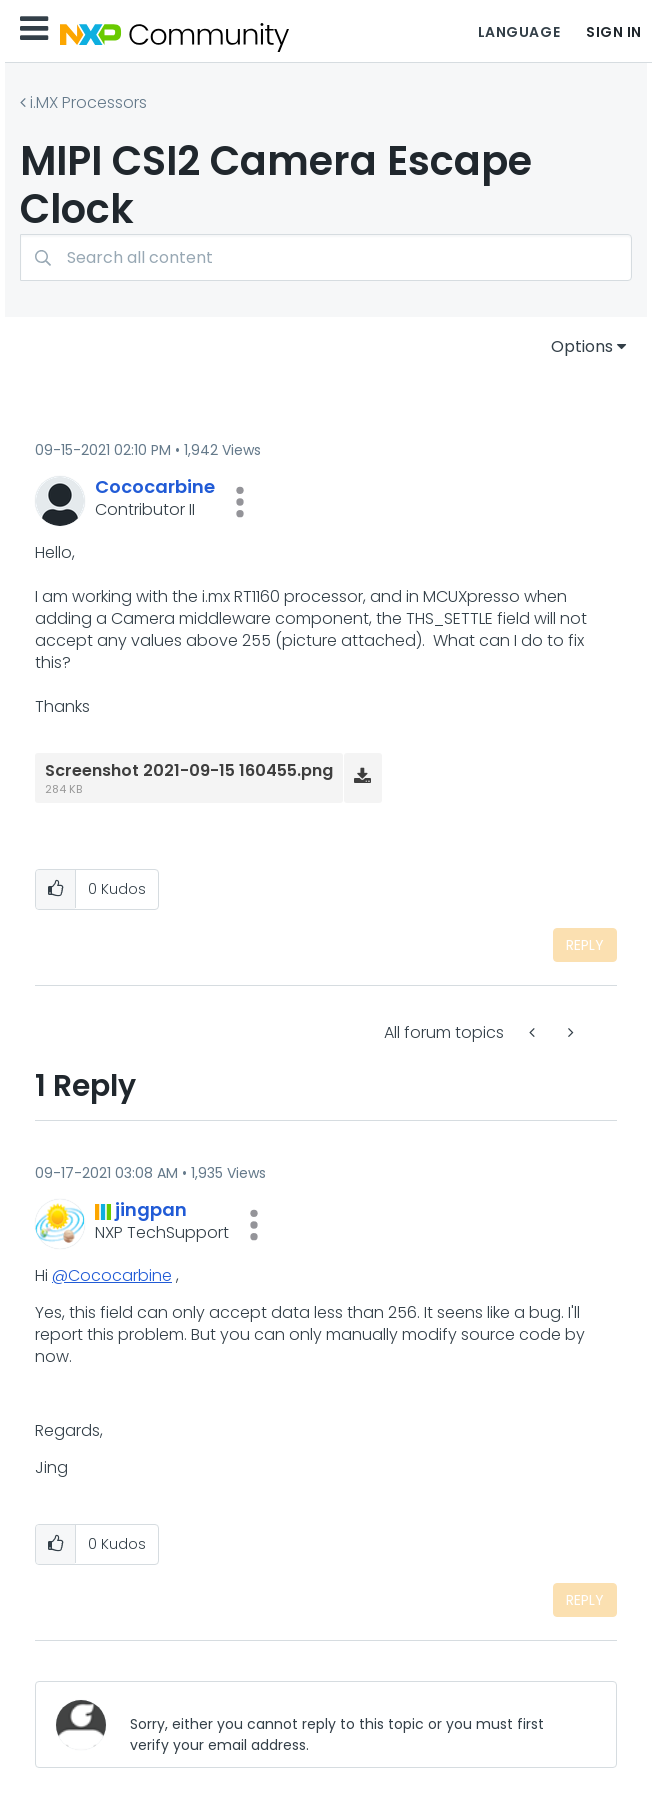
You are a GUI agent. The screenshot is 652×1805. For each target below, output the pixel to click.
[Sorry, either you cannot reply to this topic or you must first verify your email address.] (357, 1724)
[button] (240, 502)
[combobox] (326, 257)
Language (519, 32)
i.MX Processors (88, 102)
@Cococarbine (112, 1275)
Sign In (614, 32)
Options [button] (582, 346)
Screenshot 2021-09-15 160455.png (189, 770)
